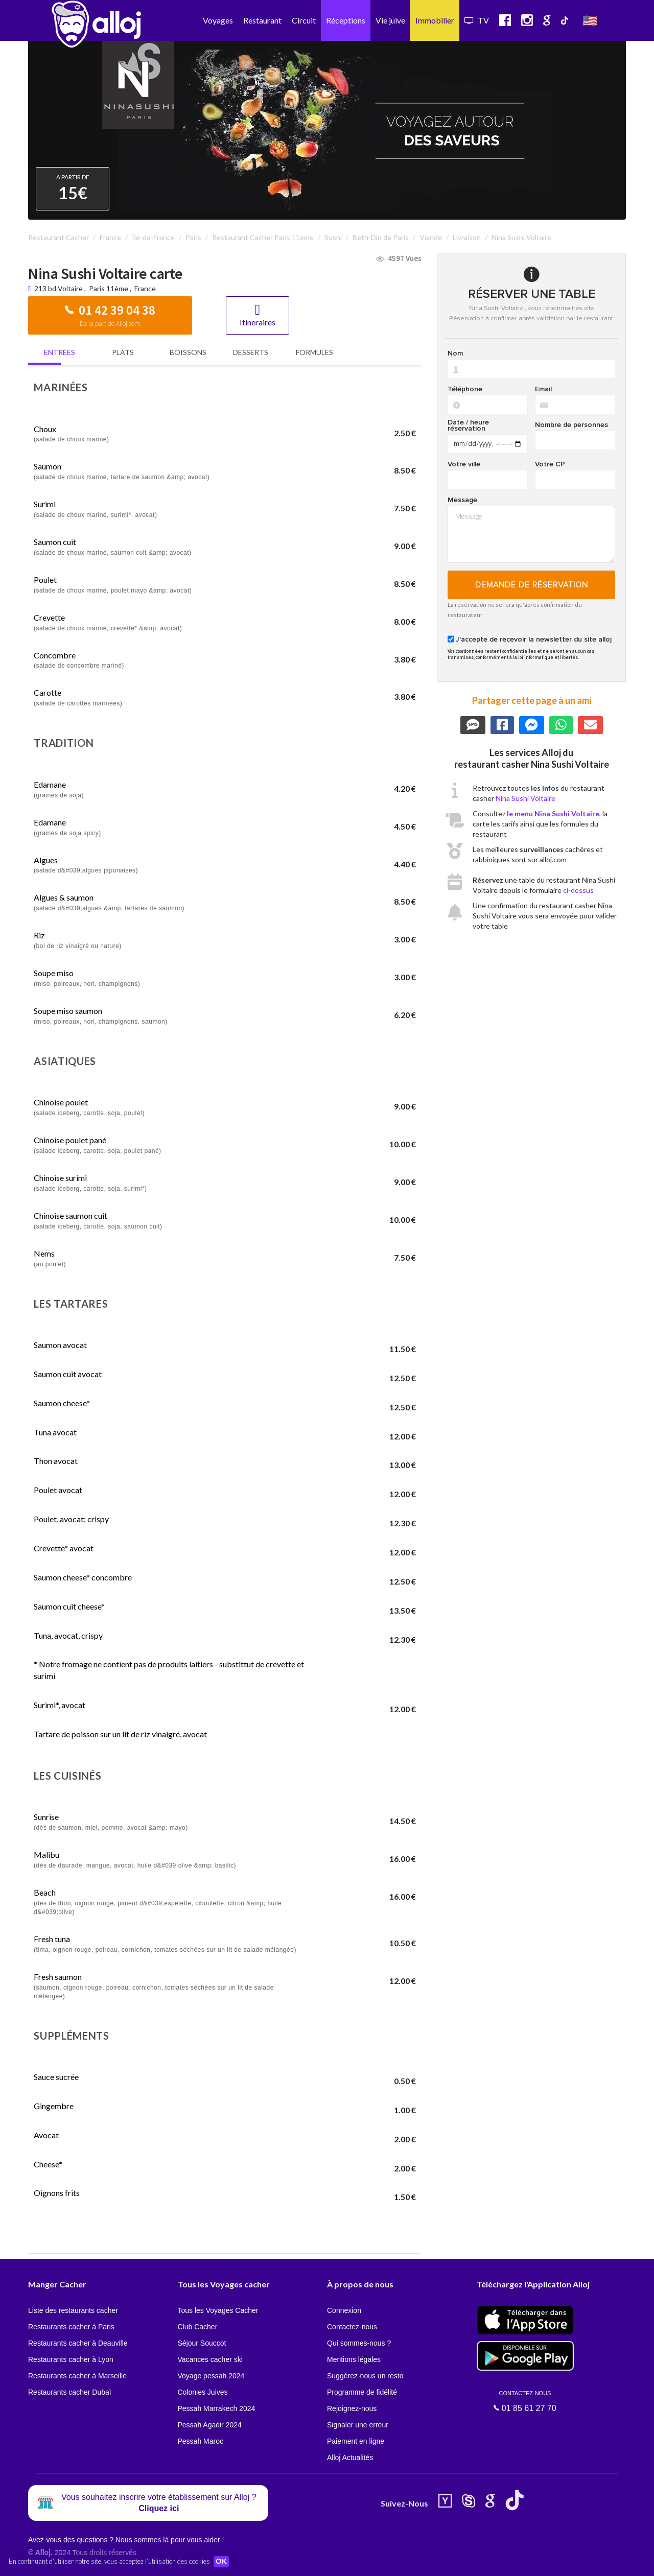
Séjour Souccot (202, 2343)
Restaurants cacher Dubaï (69, 2392)
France (145, 288)
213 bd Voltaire (59, 288)
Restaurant (262, 20)
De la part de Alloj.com (110, 323)
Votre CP (550, 464)
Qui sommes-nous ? (359, 2343)
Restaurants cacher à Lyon (70, 2359)
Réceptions (345, 20)
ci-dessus (578, 890)
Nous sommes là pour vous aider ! (169, 2540)
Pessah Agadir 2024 (210, 2425)
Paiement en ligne (355, 2441)
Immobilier (434, 20)
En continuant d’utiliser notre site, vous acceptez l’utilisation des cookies (109, 2561)
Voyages (218, 20)
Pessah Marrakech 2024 (216, 2408)
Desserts (250, 352)
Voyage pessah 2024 (211, 2376)
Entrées (59, 352)
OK (225, 2561)
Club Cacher (198, 2327)
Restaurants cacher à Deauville (78, 2343)
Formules (314, 352)
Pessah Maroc (200, 2441)
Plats (123, 352)
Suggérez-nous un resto (365, 2376)
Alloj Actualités (350, 2457)
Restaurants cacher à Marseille (77, 2376)
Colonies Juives (203, 2392)
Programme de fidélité (362, 2392)
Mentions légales (354, 2359)
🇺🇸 (590, 20)
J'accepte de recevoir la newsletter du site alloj (534, 639)
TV (476, 20)
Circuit (304, 20)
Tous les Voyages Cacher (218, 2310)
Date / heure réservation (468, 425)
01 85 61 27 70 (525, 2401)
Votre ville (464, 464)
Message (462, 500)
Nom (455, 353)
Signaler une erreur (357, 2425)
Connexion (344, 2310)
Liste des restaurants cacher (73, 2310)
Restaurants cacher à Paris (71, 2327)
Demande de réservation (531, 585)
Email (543, 389)
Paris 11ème (108, 288)
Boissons (188, 352)
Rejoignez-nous (352, 2408)
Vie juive (390, 20)
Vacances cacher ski (210, 2359)
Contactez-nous (352, 2327)
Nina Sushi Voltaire (525, 798)
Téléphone (465, 389)
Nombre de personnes (571, 425)
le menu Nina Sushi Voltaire (553, 813)
